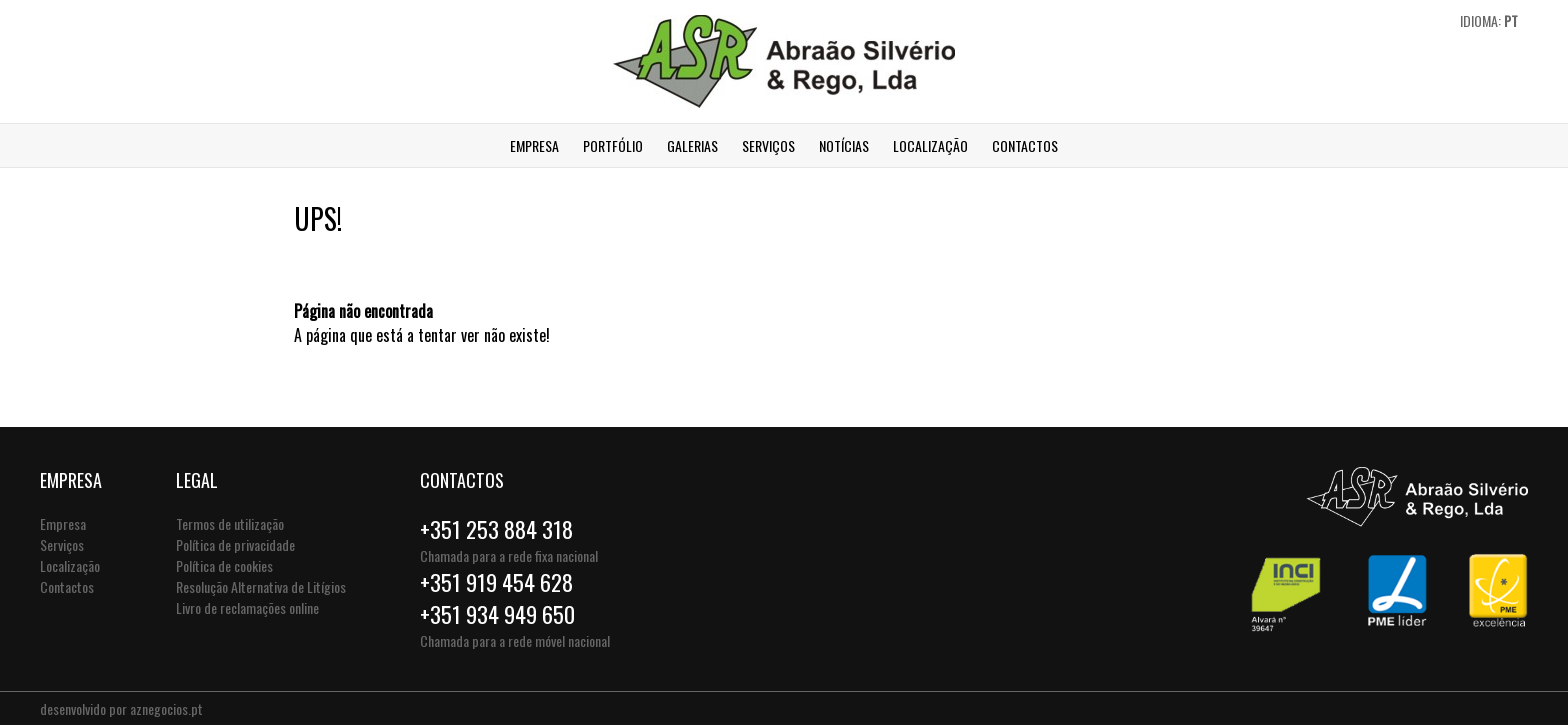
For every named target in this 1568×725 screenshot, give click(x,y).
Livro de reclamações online (247, 607)
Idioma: (1489, 20)
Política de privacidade (235, 544)
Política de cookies (224, 565)
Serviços (768, 145)
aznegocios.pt (166, 708)
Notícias (844, 145)
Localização (930, 145)
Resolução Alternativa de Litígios (261, 586)
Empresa (534, 145)
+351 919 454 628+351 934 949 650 (497, 598)
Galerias (692, 145)
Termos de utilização (230, 523)
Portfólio (613, 145)
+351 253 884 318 (496, 529)
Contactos (1025, 145)
